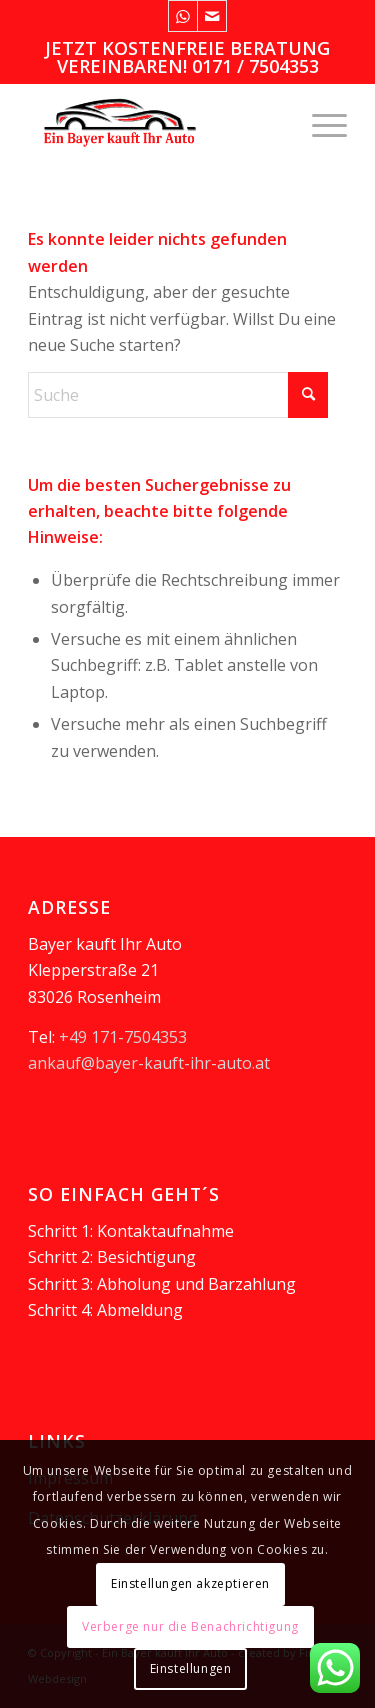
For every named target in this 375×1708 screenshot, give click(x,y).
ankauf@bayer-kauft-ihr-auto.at (149, 1063)
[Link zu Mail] (212, 16)
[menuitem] (319, 123)
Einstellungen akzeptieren (190, 1583)
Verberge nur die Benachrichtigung (190, 1626)
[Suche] (178, 395)
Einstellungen (191, 1668)
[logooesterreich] (155, 123)
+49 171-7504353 (123, 1037)
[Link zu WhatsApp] (183, 16)
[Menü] (319, 123)
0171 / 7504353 (255, 66)
